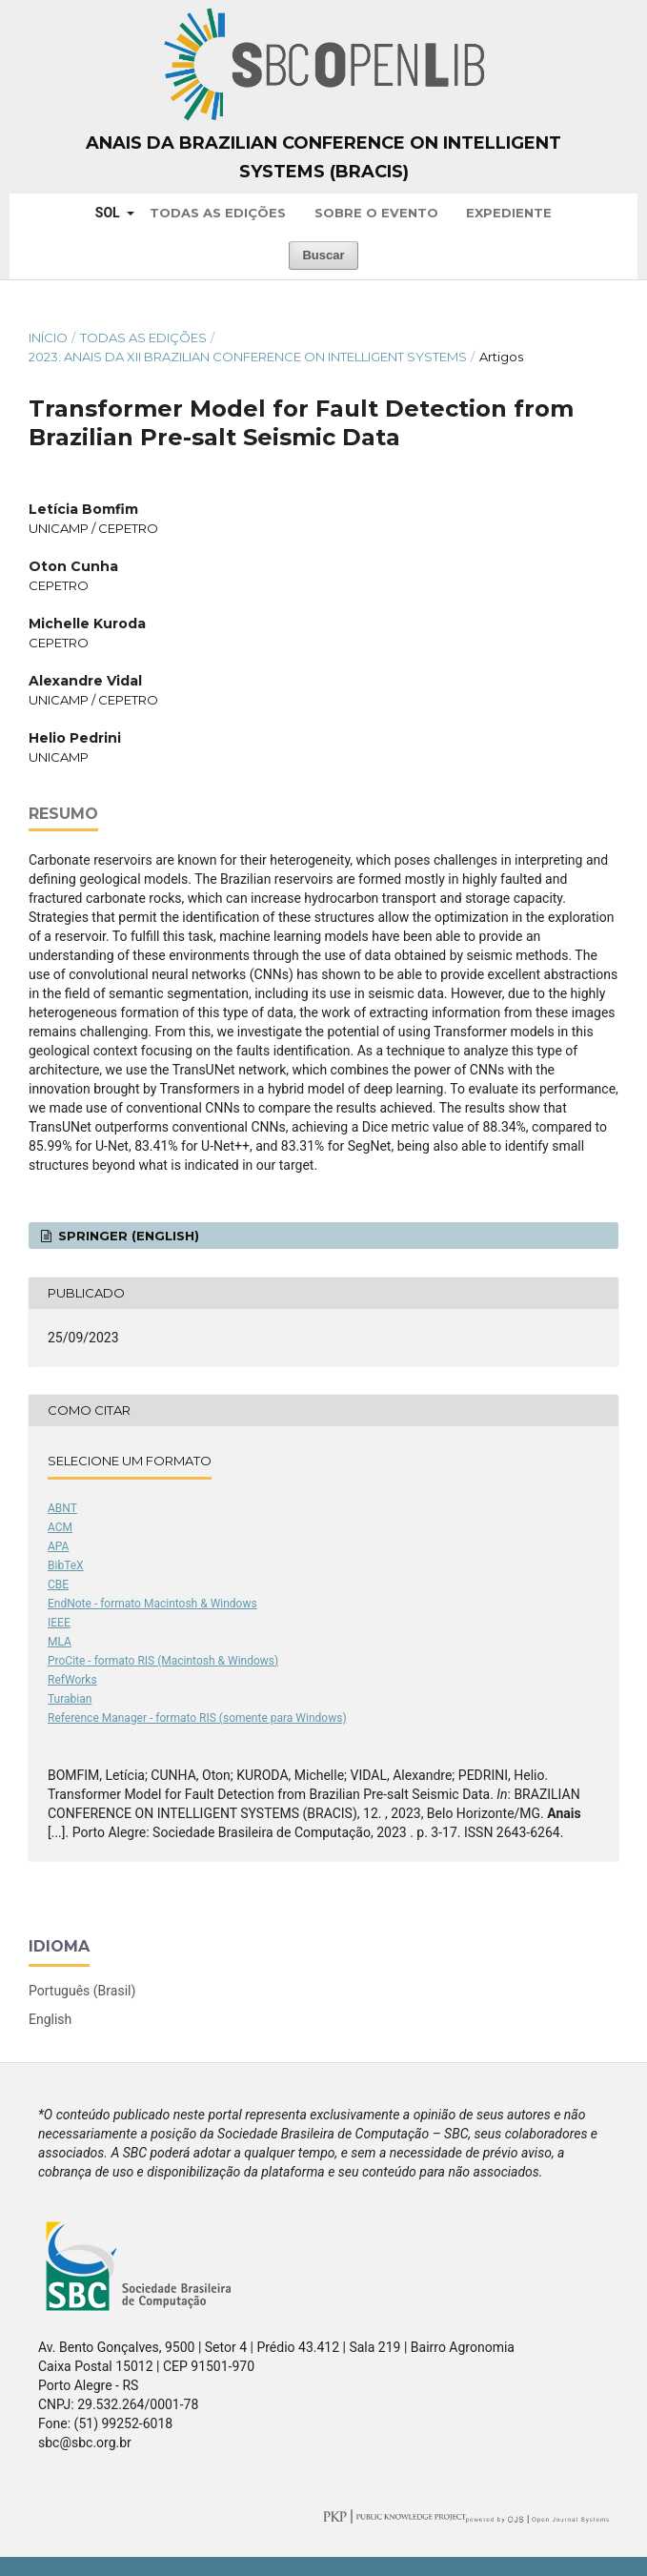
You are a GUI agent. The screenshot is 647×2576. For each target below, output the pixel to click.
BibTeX (66, 1565)
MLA (59, 1641)
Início (48, 337)
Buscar (323, 255)
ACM (60, 1527)
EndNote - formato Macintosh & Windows (152, 1603)
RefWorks (72, 1680)
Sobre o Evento (376, 212)
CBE (58, 1584)
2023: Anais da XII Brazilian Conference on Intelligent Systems (248, 356)
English (50, 2019)
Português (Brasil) (82, 1990)
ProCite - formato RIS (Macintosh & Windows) (163, 1660)
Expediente (509, 212)
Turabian (69, 1699)
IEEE (59, 1622)
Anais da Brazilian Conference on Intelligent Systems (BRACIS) (323, 157)
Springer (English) (126, 1235)
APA (58, 1546)
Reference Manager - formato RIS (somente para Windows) (197, 1718)
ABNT (62, 1508)
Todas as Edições (218, 212)
